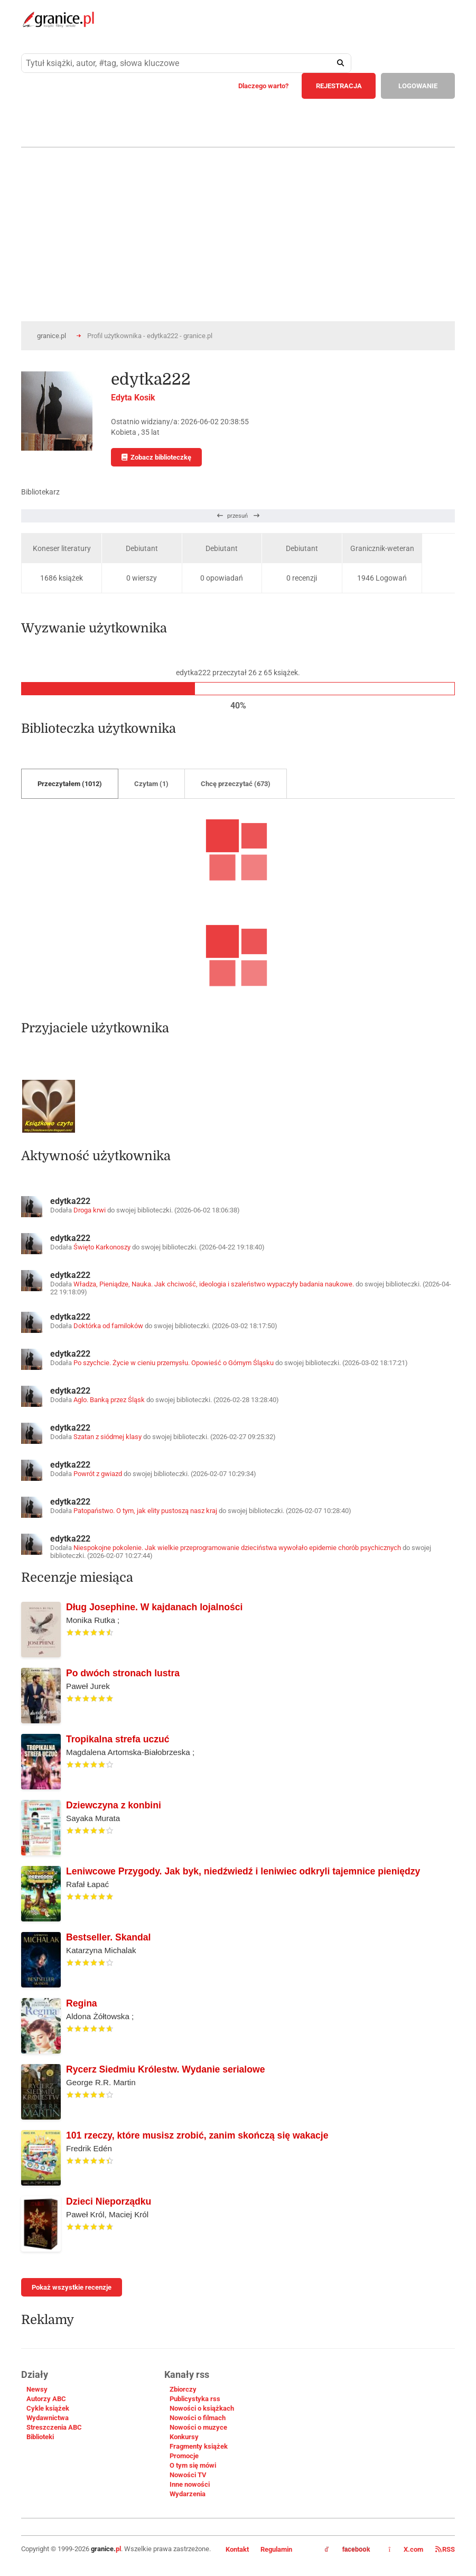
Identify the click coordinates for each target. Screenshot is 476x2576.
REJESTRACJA (339, 86)
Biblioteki (40, 2437)
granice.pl (51, 336)
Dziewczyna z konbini (113, 1805)
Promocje (184, 2456)
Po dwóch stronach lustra (123, 1673)
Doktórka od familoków (108, 1326)
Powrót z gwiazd (97, 1474)
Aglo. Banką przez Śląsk (109, 1400)
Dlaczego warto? (263, 86)
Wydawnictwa (47, 2418)
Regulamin (276, 2549)
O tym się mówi (193, 2465)
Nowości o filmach (198, 2418)
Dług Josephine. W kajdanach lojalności (154, 1607)
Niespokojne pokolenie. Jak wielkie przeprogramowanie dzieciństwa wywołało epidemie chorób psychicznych (237, 1548)
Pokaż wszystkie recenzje (71, 2287)
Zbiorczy (183, 2389)
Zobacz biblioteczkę (156, 457)
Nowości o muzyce (198, 2427)
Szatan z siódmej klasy (108, 1437)
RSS (445, 2549)
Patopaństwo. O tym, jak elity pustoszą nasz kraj (145, 1511)
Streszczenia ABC (54, 2427)
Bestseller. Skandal (108, 1937)
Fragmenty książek (199, 2446)
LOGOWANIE (417, 86)
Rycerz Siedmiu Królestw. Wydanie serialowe (165, 2069)
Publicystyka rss (195, 2399)
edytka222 (70, 1201)
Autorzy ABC (46, 2399)
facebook (347, 2549)
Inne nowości (190, 2484)
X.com (406, 2549)
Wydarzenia (188, 2494)
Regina (81, 2003)
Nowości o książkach (202, 2408)
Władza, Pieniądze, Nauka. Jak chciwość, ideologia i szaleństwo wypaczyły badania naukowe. (213, 1284)
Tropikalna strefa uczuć (118, 1739)
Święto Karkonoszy (101, 1247)
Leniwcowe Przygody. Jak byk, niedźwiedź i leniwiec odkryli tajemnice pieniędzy (243, 1871)
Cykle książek (47, 2408)
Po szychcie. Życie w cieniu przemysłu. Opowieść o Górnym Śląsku (173, 1363)
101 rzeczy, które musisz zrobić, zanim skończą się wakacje (197, 2135)
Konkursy (184, 2437)
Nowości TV (188, 2475)
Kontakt (237, 2549)
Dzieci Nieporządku (108, 2201)
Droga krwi (89, 1210)
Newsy (37, 2389)
